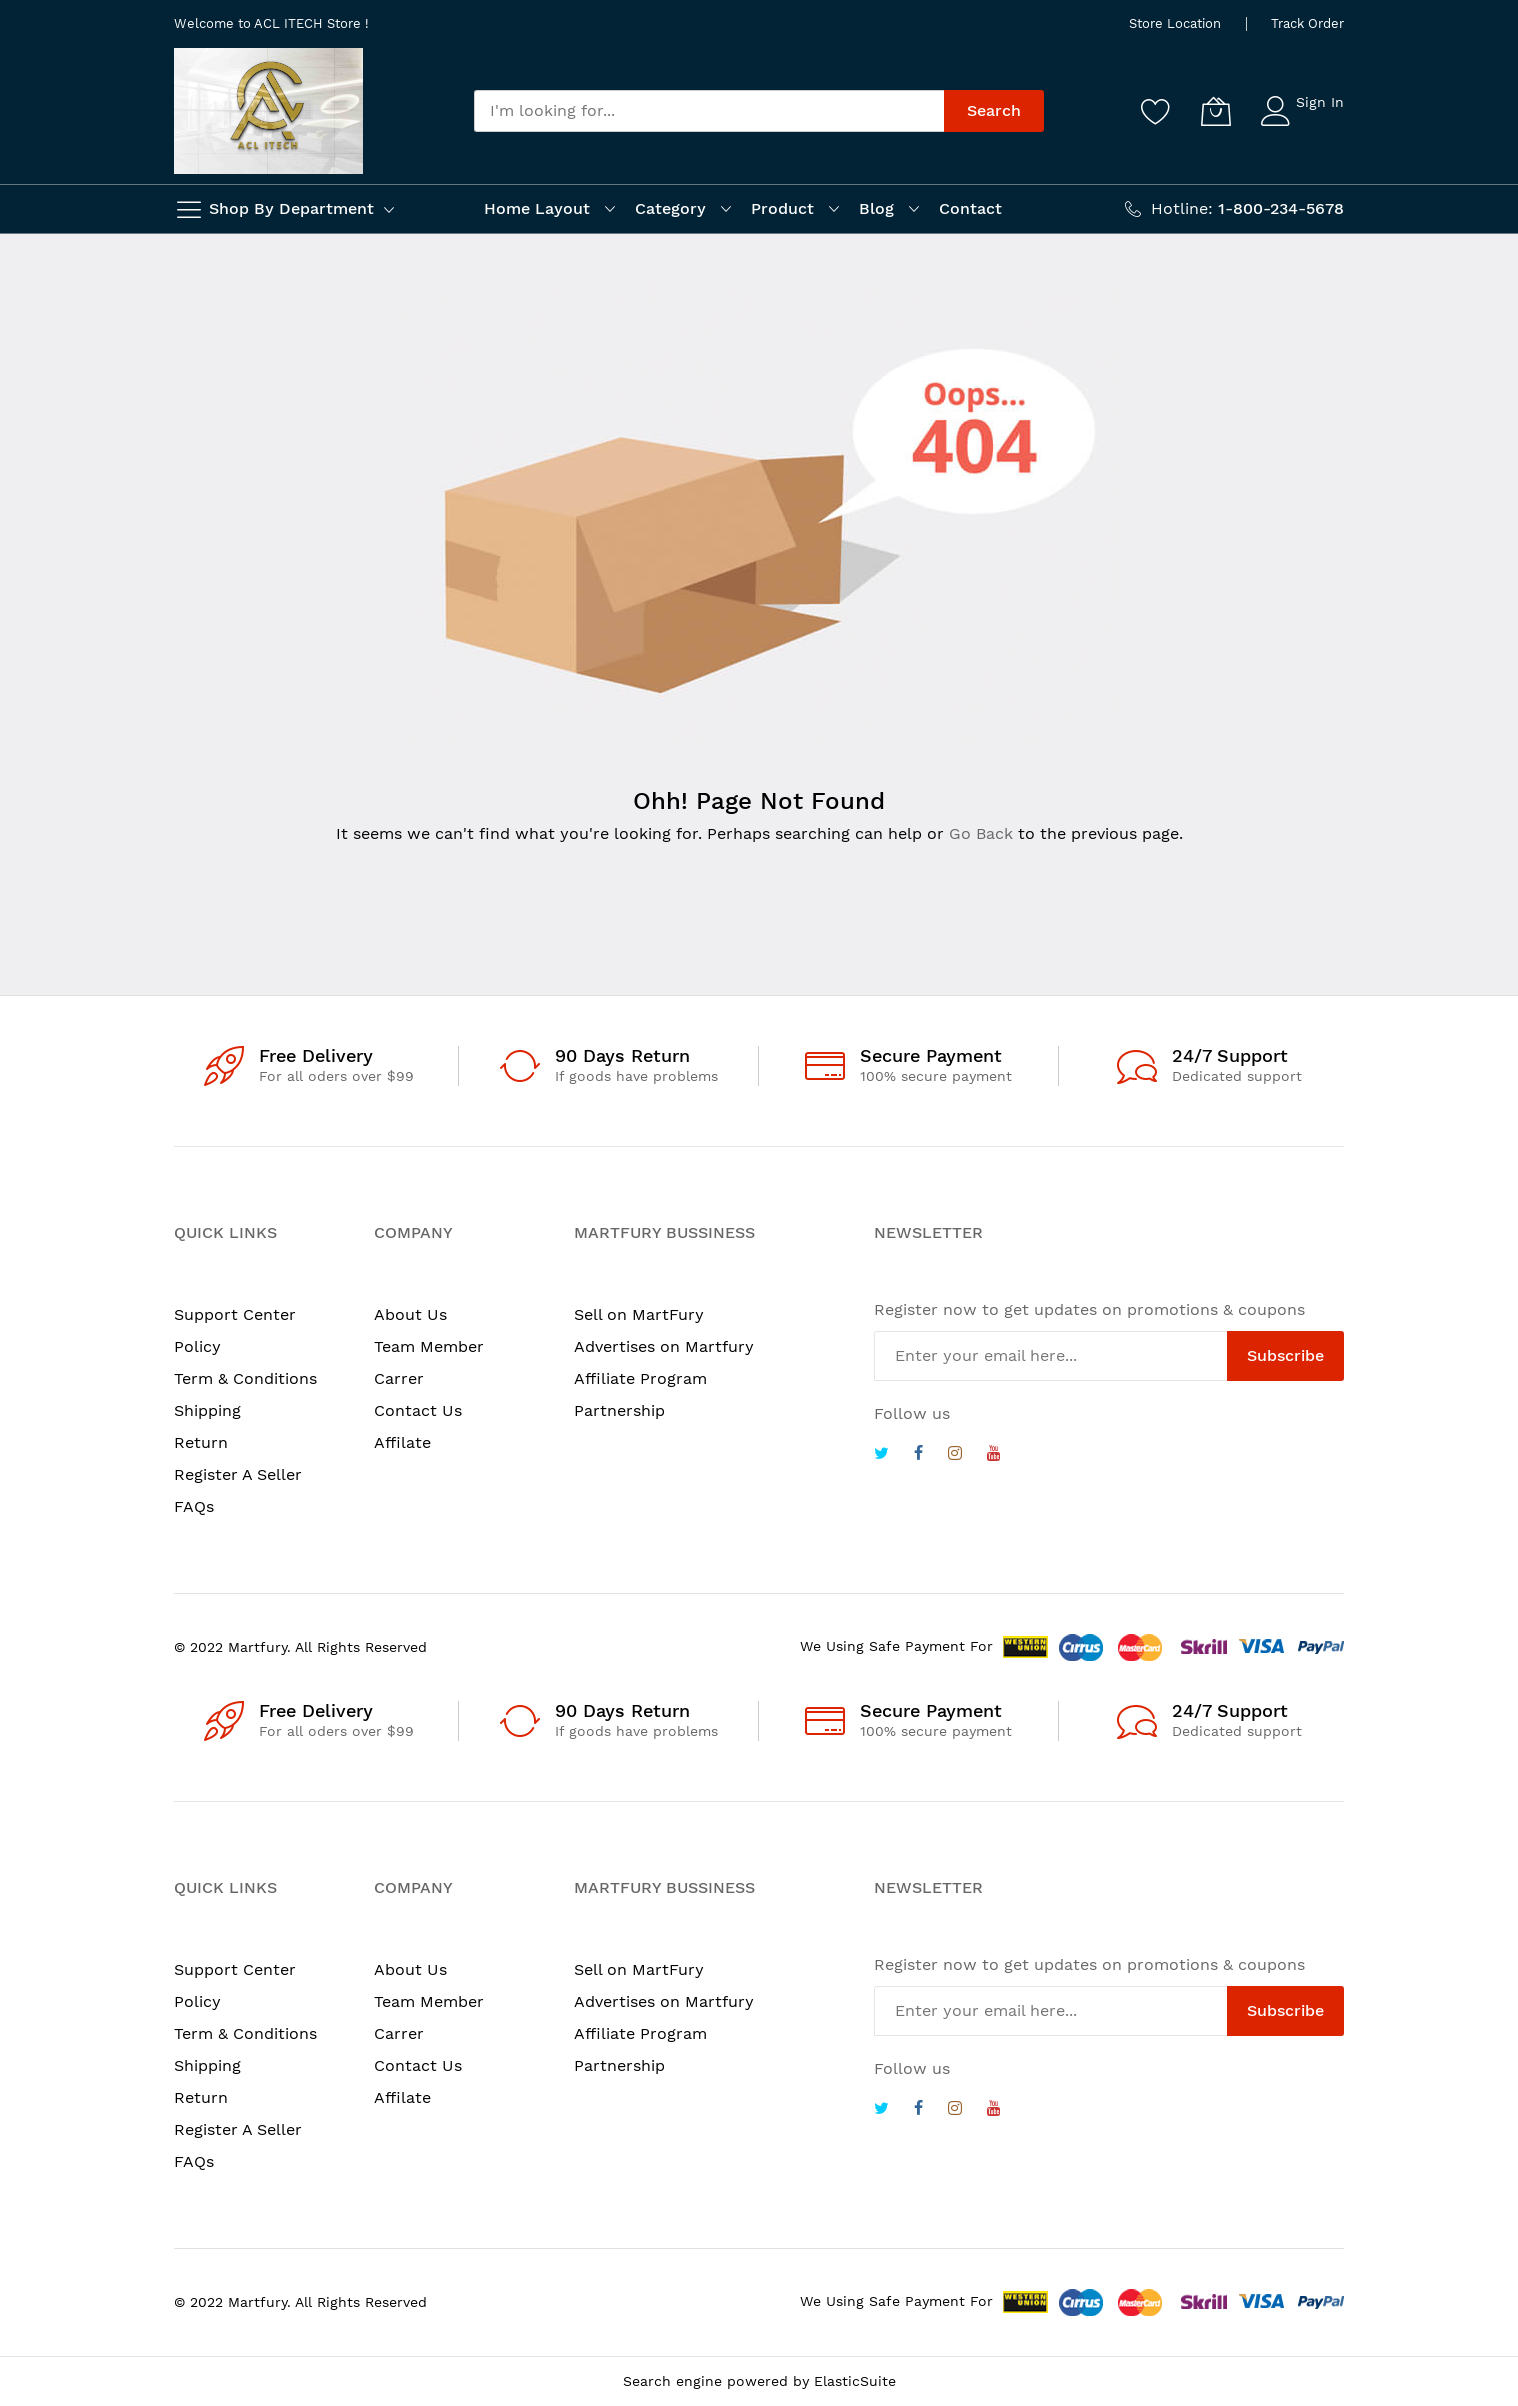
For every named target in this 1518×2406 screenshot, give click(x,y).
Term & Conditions (245, 1378)
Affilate (402, 1442)
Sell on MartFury (639, 1314)
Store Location (1175, 23)
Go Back (981, 833)
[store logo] (268, 111)
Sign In (1320, 102)
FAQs (194, 1506)
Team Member (429, 1346)
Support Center (235, 1314)
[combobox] (709, 111)
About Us (410, 1314)
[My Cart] (1216, 111)
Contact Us (418, 1410)
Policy (197, 1346)
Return (201, 1442)
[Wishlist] (1156, 111)
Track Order (1307, 23)
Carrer (399, 1378)
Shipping (207, 1410)
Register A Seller (238, 1474)
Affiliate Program (640, 1378)
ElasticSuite (855, 2381)
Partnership (619, 1410)
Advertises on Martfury (664, 1346)
